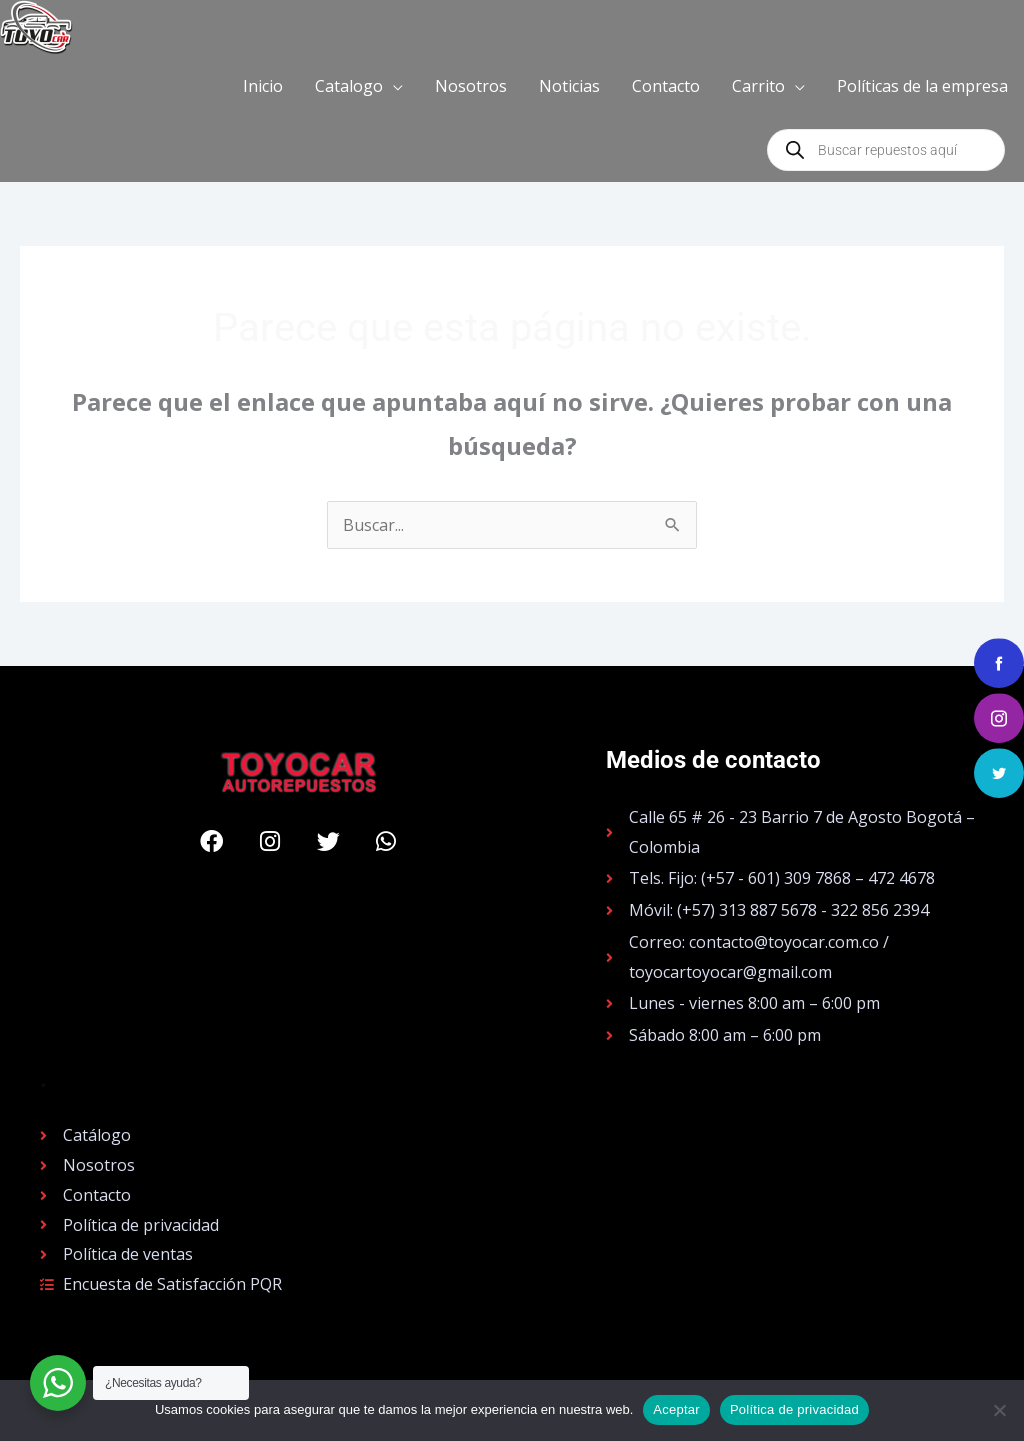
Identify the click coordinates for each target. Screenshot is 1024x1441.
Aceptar (676, 1409)
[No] (999, 1410)
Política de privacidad (794, 1409)
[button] (359, 86)
